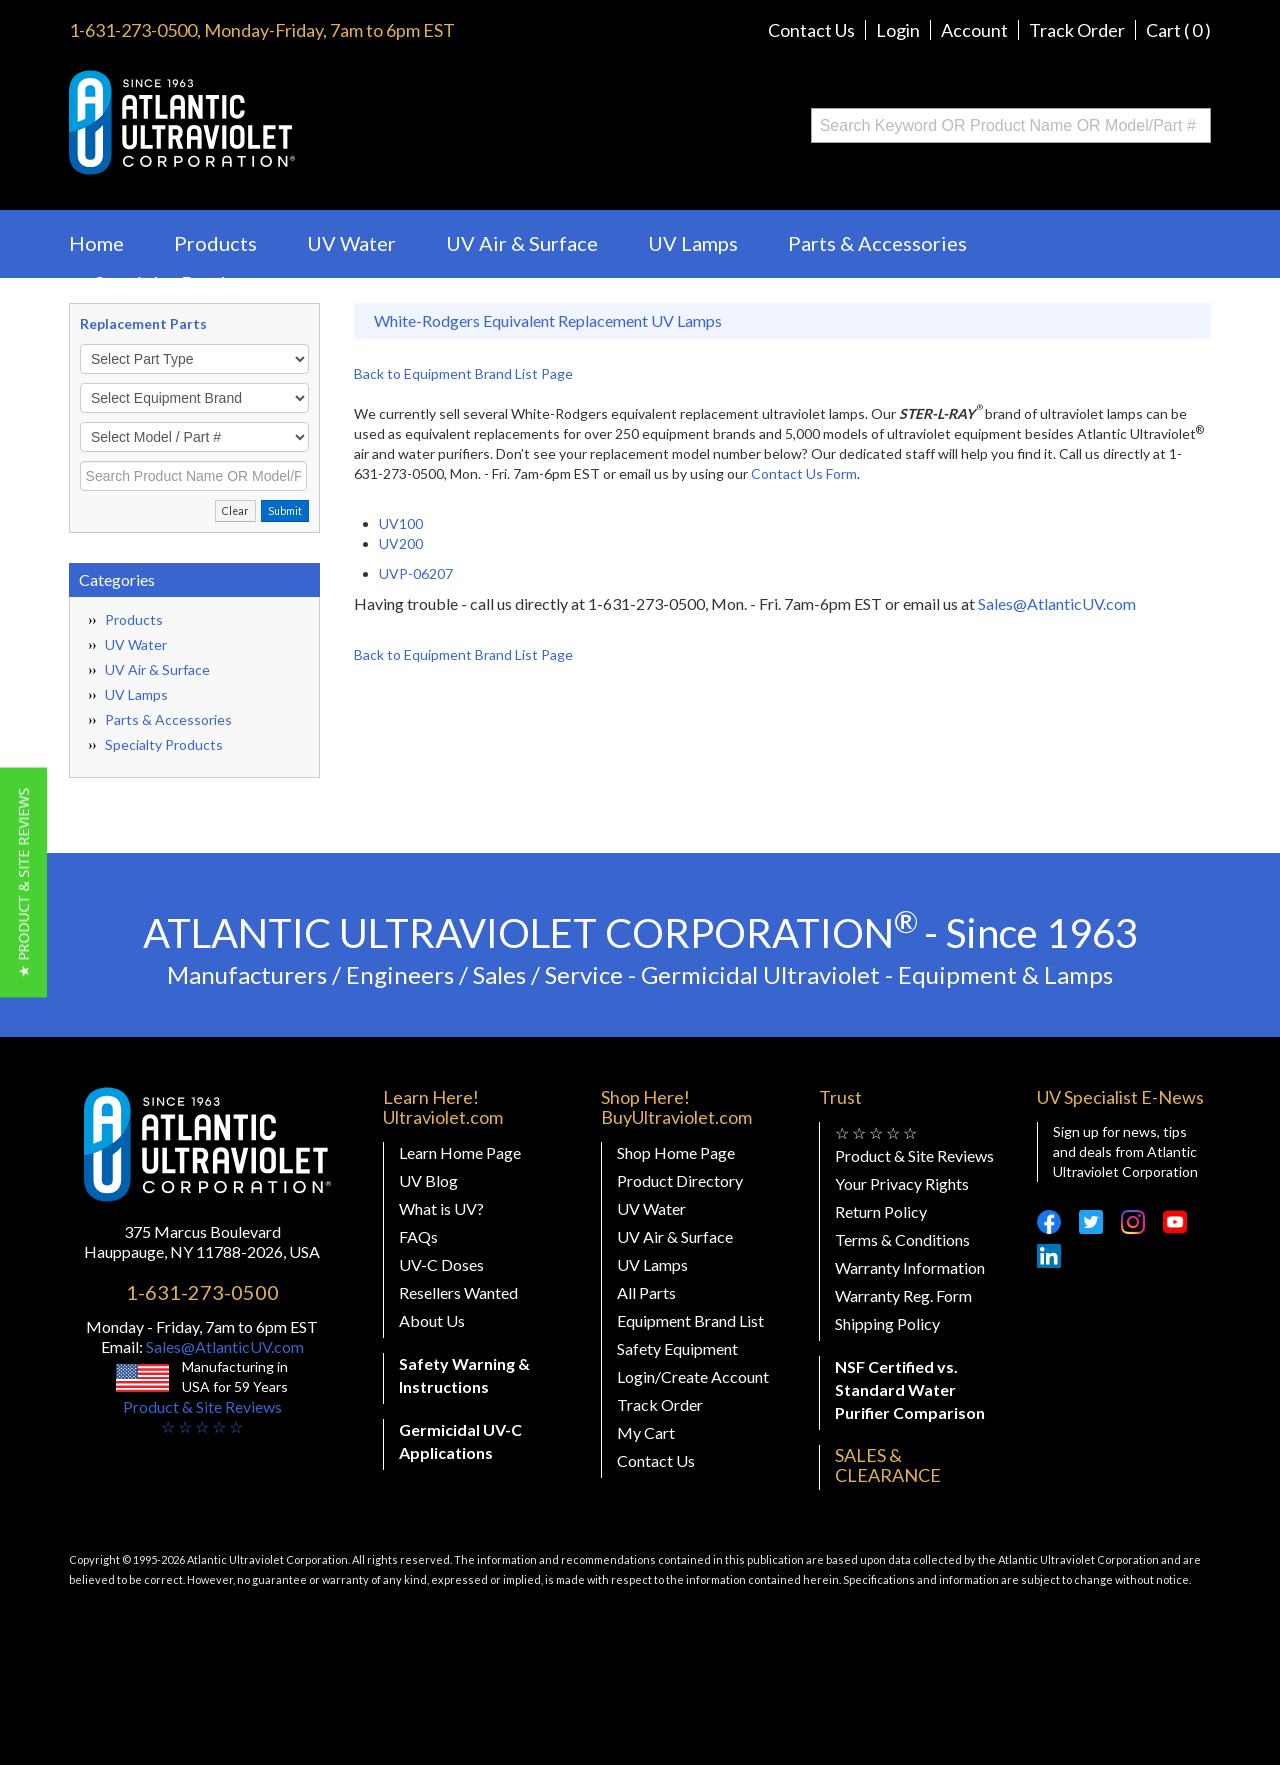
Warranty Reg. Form (903, 1295)
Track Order (1077, 30)
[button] (23, 883)
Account (974, 30)
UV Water (351, 243)
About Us (432, 1320)
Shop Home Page (676, 1152)
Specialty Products (179, 283)
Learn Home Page (460, 1152)
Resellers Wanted (458, 1292)
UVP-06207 (416, 573)
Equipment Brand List (690, 1320)
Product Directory (680, 1180)
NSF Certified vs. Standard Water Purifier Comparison (910, 1389)
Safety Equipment (677, 1348)
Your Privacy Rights (902, 1183)
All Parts (646, 1292)
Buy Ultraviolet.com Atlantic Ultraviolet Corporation (262, 122)
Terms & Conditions (902, 1239)
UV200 (401, 543)
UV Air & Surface (522, 243)
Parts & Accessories (877, 243)
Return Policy (881, 1211)
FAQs (418, 1236)
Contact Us (811, 30)
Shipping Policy (887, 1323)
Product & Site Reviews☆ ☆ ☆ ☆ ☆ (202, 1416)
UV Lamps (693, 243)
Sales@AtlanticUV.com (1057, 603)
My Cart (646, 1432)
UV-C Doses (441, 1264)
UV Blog (428, 1180)
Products (215, 243)
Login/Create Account (693, 1376)
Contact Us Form (804, 473)
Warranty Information (910, 1267)
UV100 (401, 523)
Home (96, 243)
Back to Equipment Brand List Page (463, 373)
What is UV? (441, 1208)
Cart (1178, 30)
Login (898, 30)
